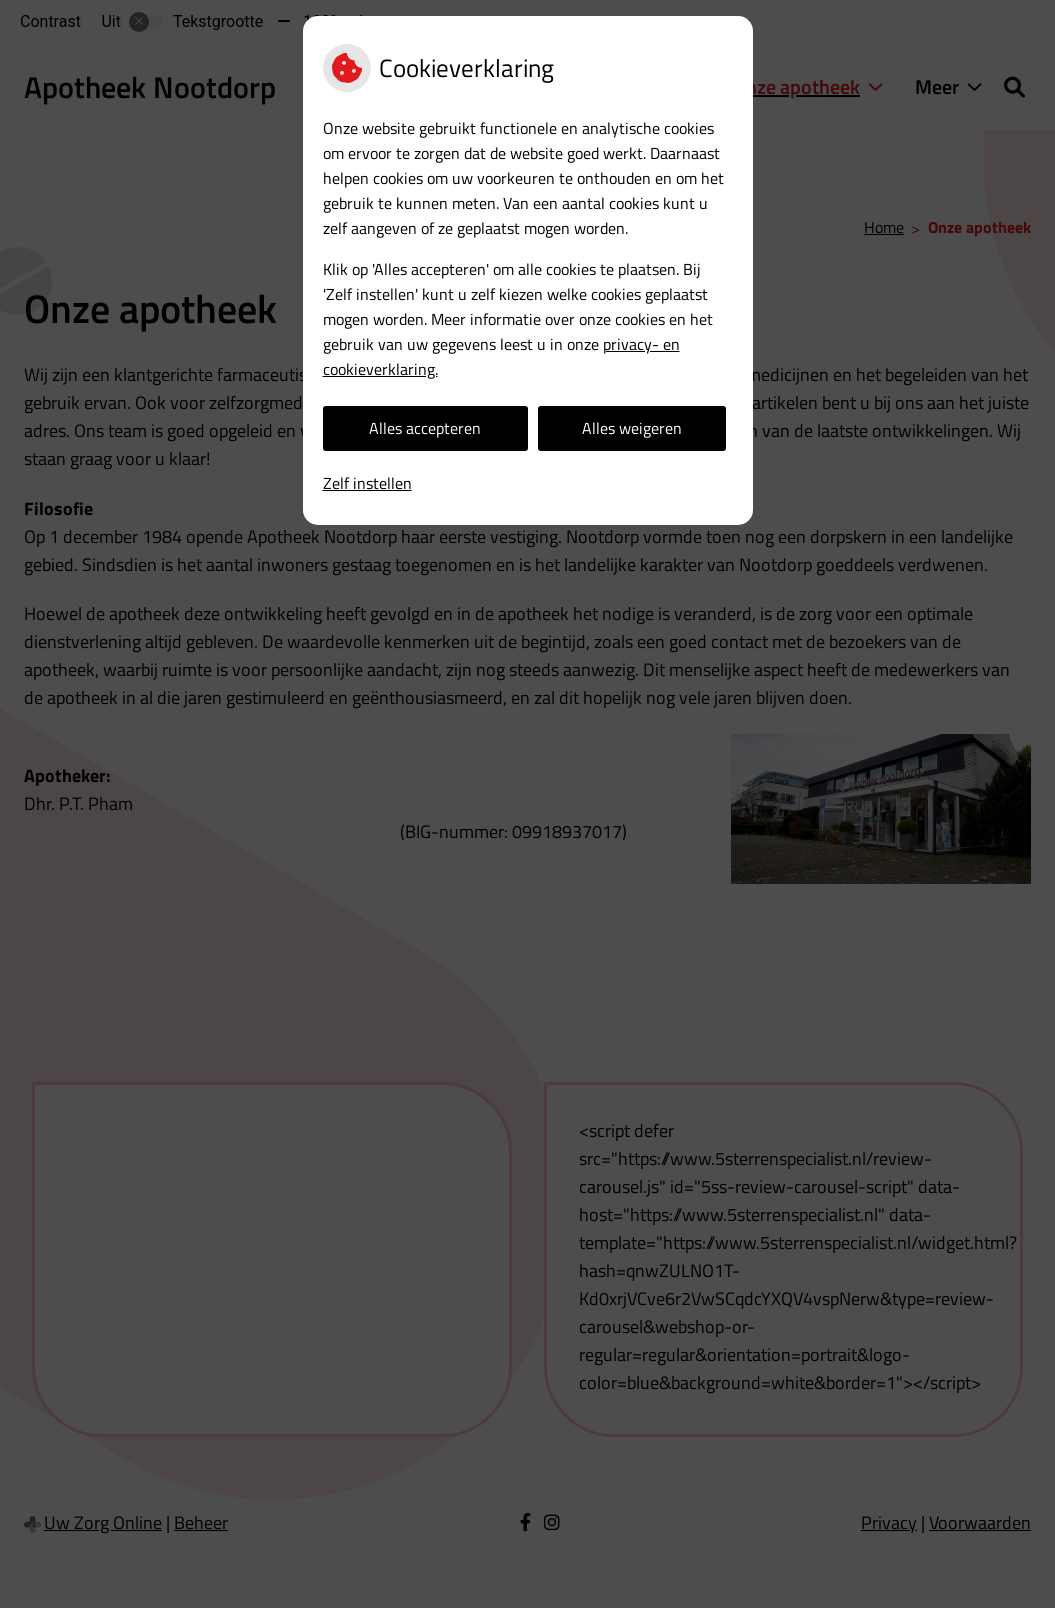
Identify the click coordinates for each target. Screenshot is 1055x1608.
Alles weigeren (632, 428)
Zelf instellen (367, 483)
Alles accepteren (425, 428)
